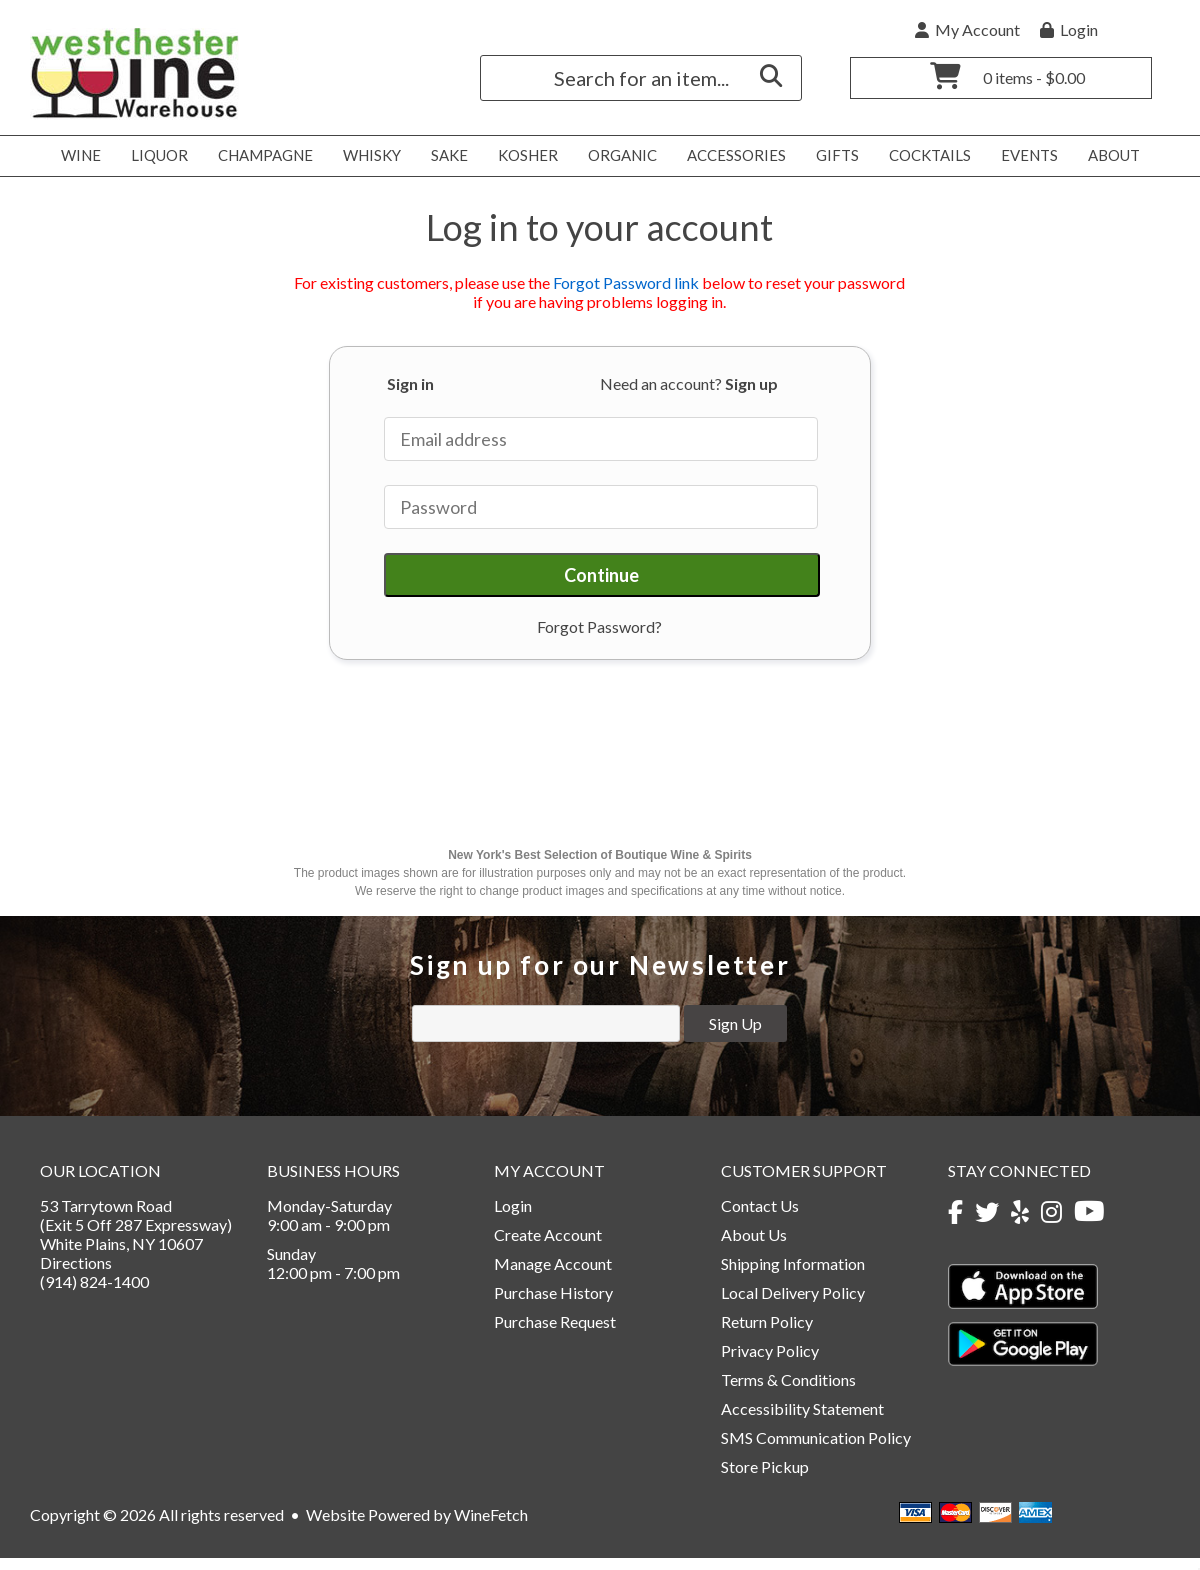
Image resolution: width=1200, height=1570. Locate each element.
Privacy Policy (770, 1362)
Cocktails (924, 156)
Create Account (548, 1246)
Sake (449, 155)
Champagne (260, 156)
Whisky (366, 156)
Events (1024, 156)
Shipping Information (793, 1275)
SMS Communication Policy (816, 1449)
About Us (754, 1246)
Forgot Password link (626, 282)
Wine (75, 156)
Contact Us (760, 1217)
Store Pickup (765, 1478)
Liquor (154, 156)
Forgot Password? (599, 626)
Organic (617, 156)
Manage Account (553, 1275)
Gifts (832, 156)
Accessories (731, 156)
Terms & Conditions (788, 1391)
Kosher (522, 156)
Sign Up (735, 1035)
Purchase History (553, 1304)
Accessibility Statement (802, 1420)
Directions (76, 1274)
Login (1069, 29)
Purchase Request (555, 1333)
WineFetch (491, 1526)
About (1108, 156)
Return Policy (767, 1333)
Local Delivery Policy (793, 1304)
